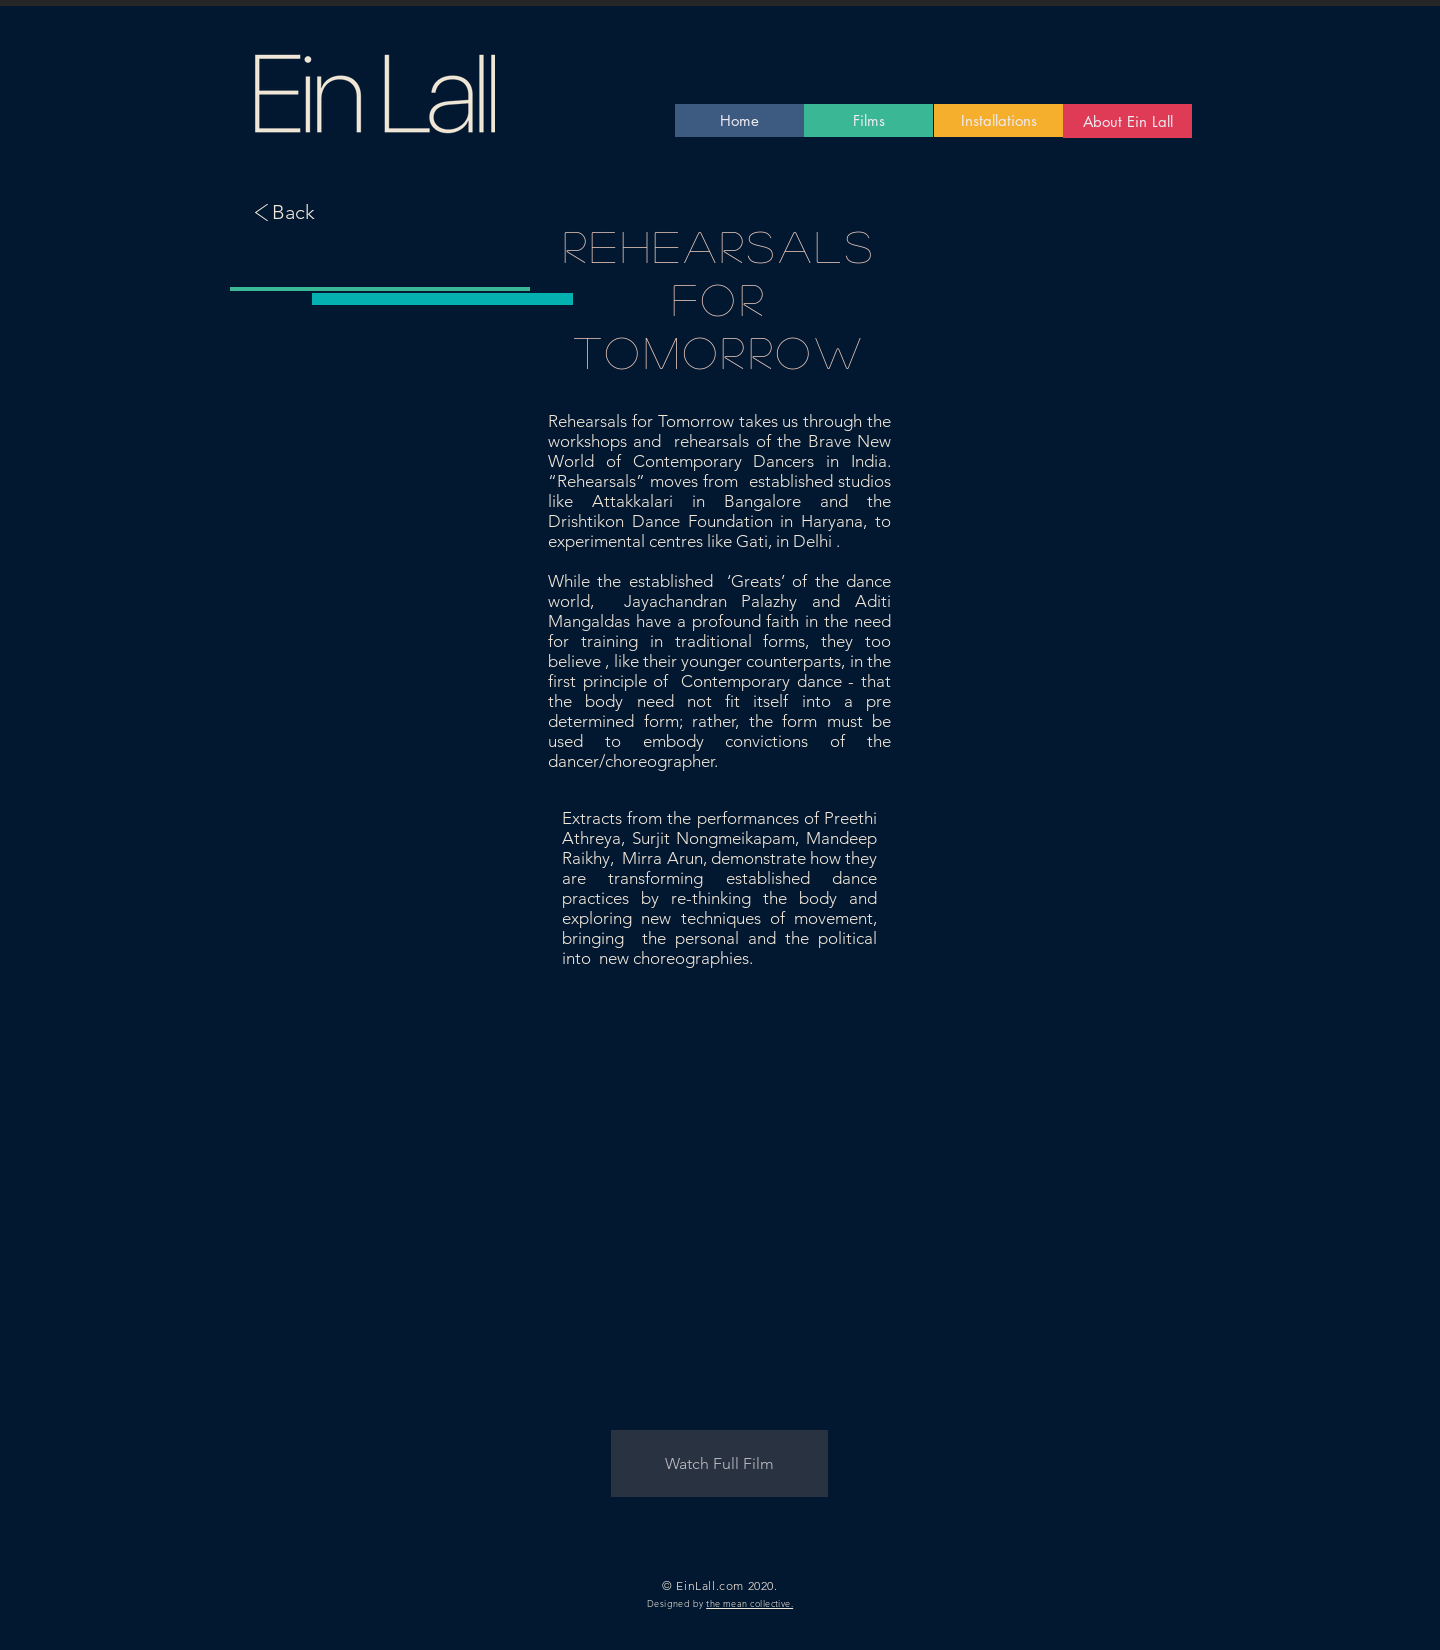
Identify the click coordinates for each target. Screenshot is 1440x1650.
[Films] (868, 120)
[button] (719, 1463)
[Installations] (998, 120)
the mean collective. (749, 1603)
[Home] (739, 120)
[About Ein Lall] (1127, 121)
